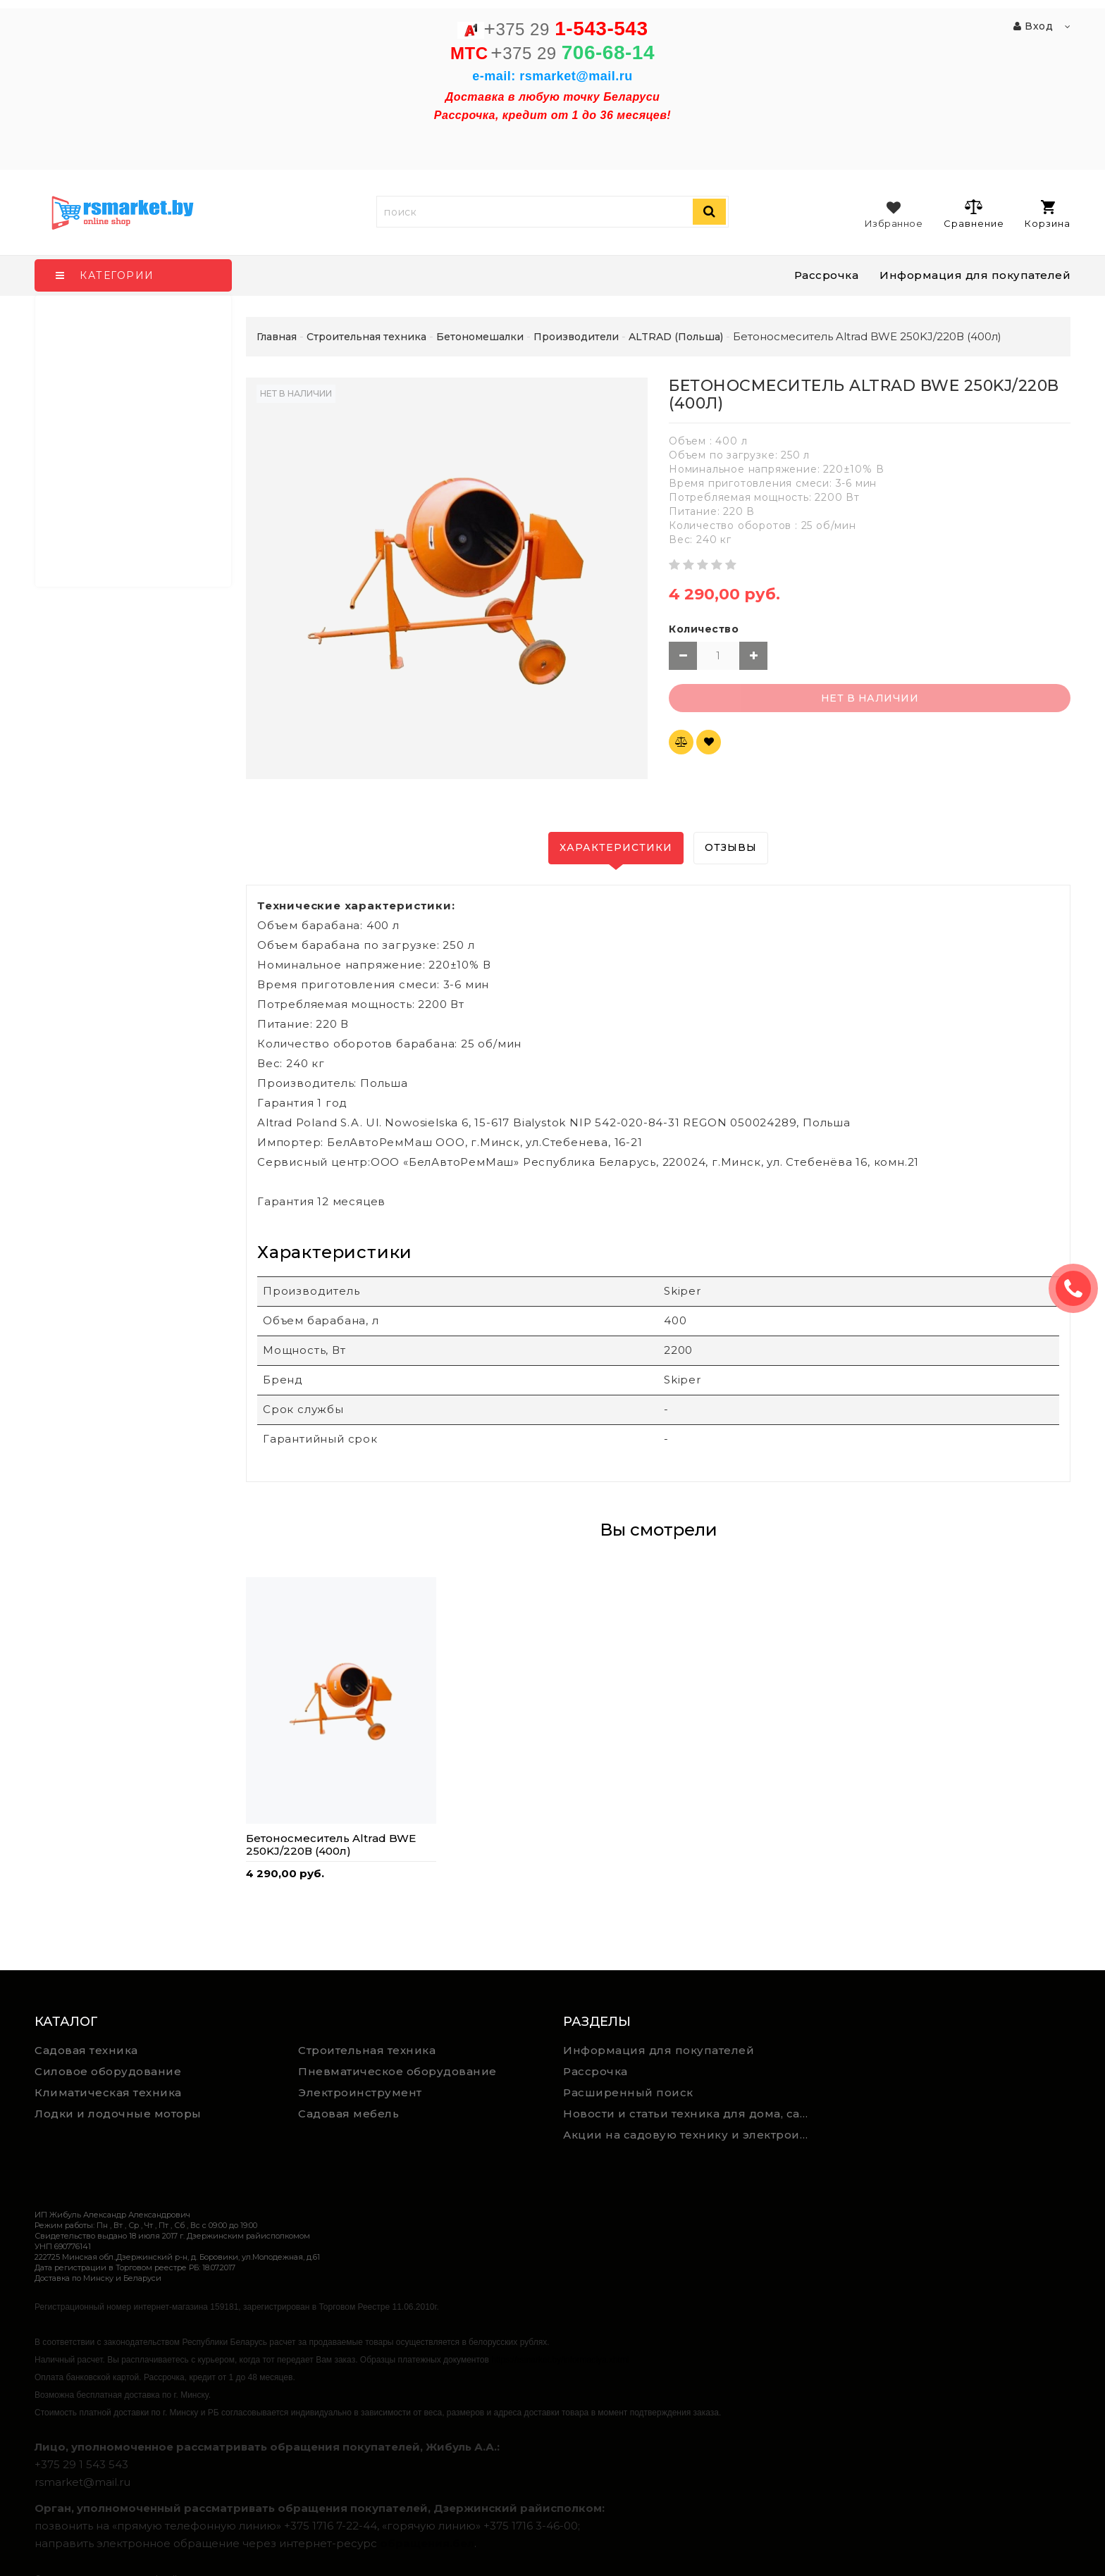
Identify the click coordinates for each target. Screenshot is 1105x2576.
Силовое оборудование (108, 2071)
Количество (704, 629)
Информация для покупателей (974, 275)
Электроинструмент (360, 2092)
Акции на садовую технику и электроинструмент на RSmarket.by (689, 2134)
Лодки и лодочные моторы (118, 2113)
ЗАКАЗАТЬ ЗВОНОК (1079, 1288)
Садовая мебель (348, 2113)
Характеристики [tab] (616, 847)
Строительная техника (367, 2050)
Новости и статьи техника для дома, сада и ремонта (689, 2113)
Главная (277, 336)
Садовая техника (86, 2050)
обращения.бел (427, 2543)
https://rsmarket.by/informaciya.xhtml (560, 2360)
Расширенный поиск (628, 2092)
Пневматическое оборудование (397, 2071)
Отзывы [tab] (731, 847)
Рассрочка (826, 275)
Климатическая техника (108, 2092)
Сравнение (974, 213)
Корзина (1047, 214)
